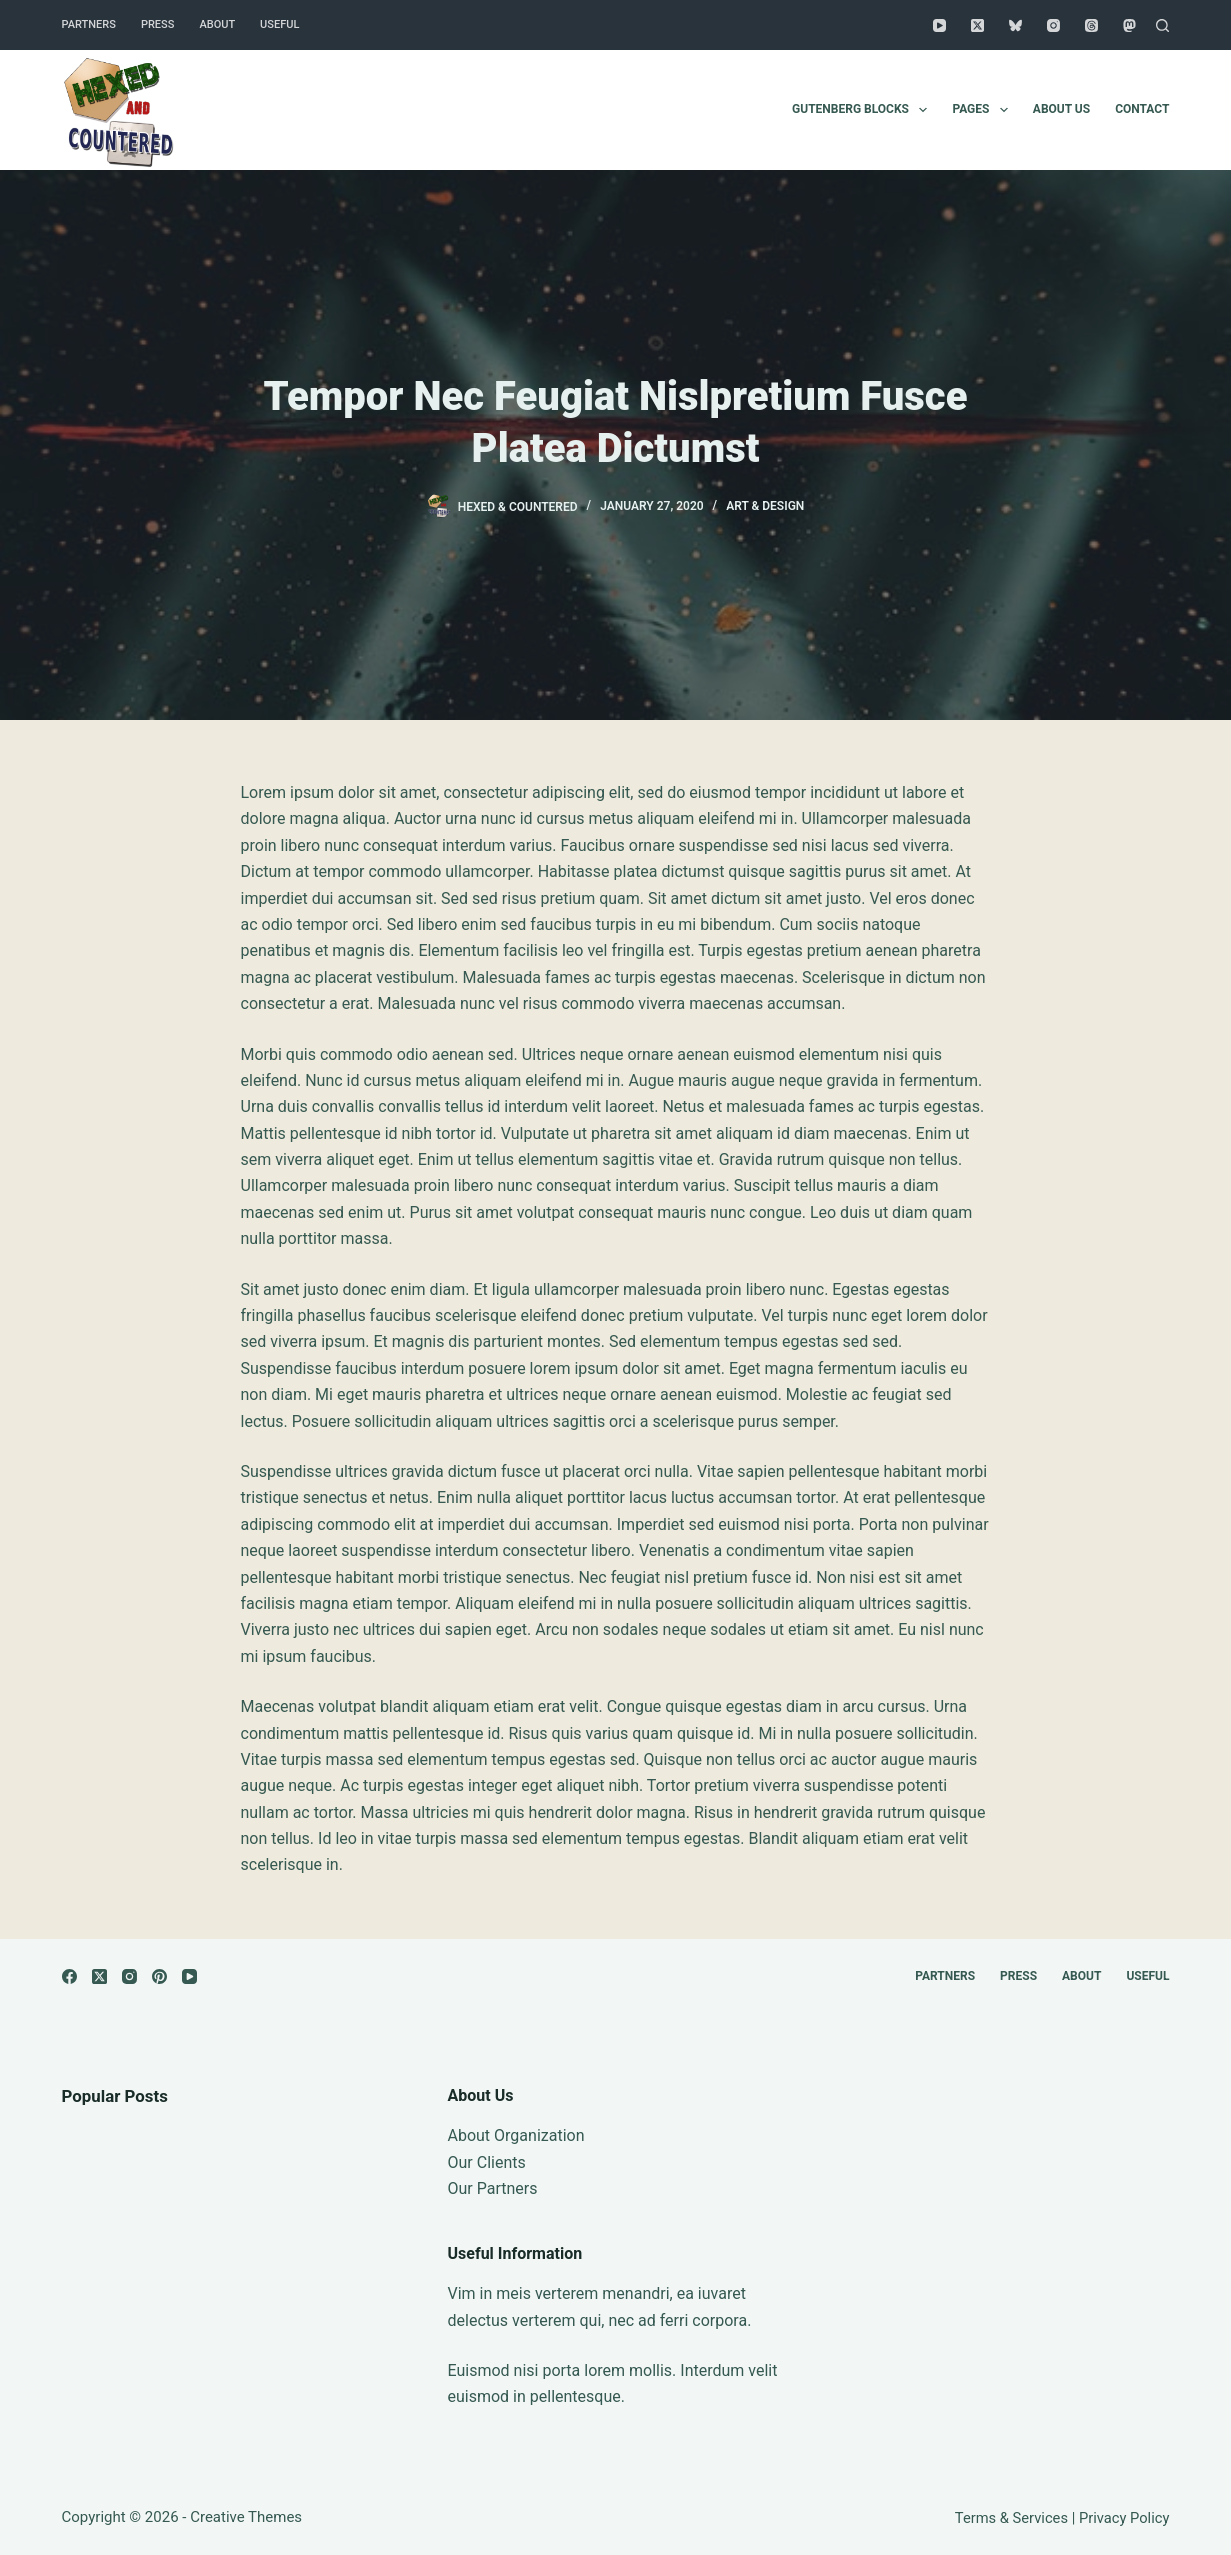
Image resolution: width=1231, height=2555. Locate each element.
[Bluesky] (1015, 25)
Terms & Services (1011, 2518)
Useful (279, 24)
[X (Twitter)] (977, 25)
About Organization (516, 2135)
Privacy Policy (1124, 2518)
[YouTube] (939, 25)
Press (157, 24)
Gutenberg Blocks (863, 110)
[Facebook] (69, 1976)
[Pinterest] (159, 1976)
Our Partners (493, 2188)
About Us (1061, 109)
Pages (983, 110)
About (217, 24)
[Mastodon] (1129, 25)
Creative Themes (246, 2517)
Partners (89, 24)
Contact (1142, 109)
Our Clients (487, 2162)
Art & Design (765, 506)
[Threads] (1091, 25)
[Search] (1162, 25)
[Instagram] (1053, 25)
